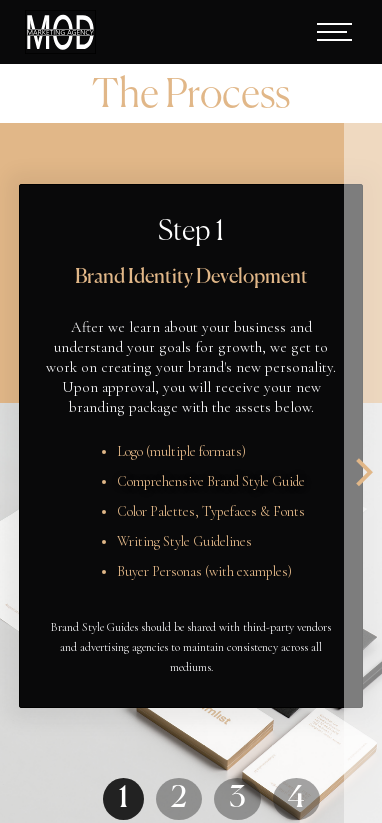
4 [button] (296, 799)
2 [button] (179, 799)
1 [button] (123, 799)
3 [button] (237, 799)
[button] (321, 32)
